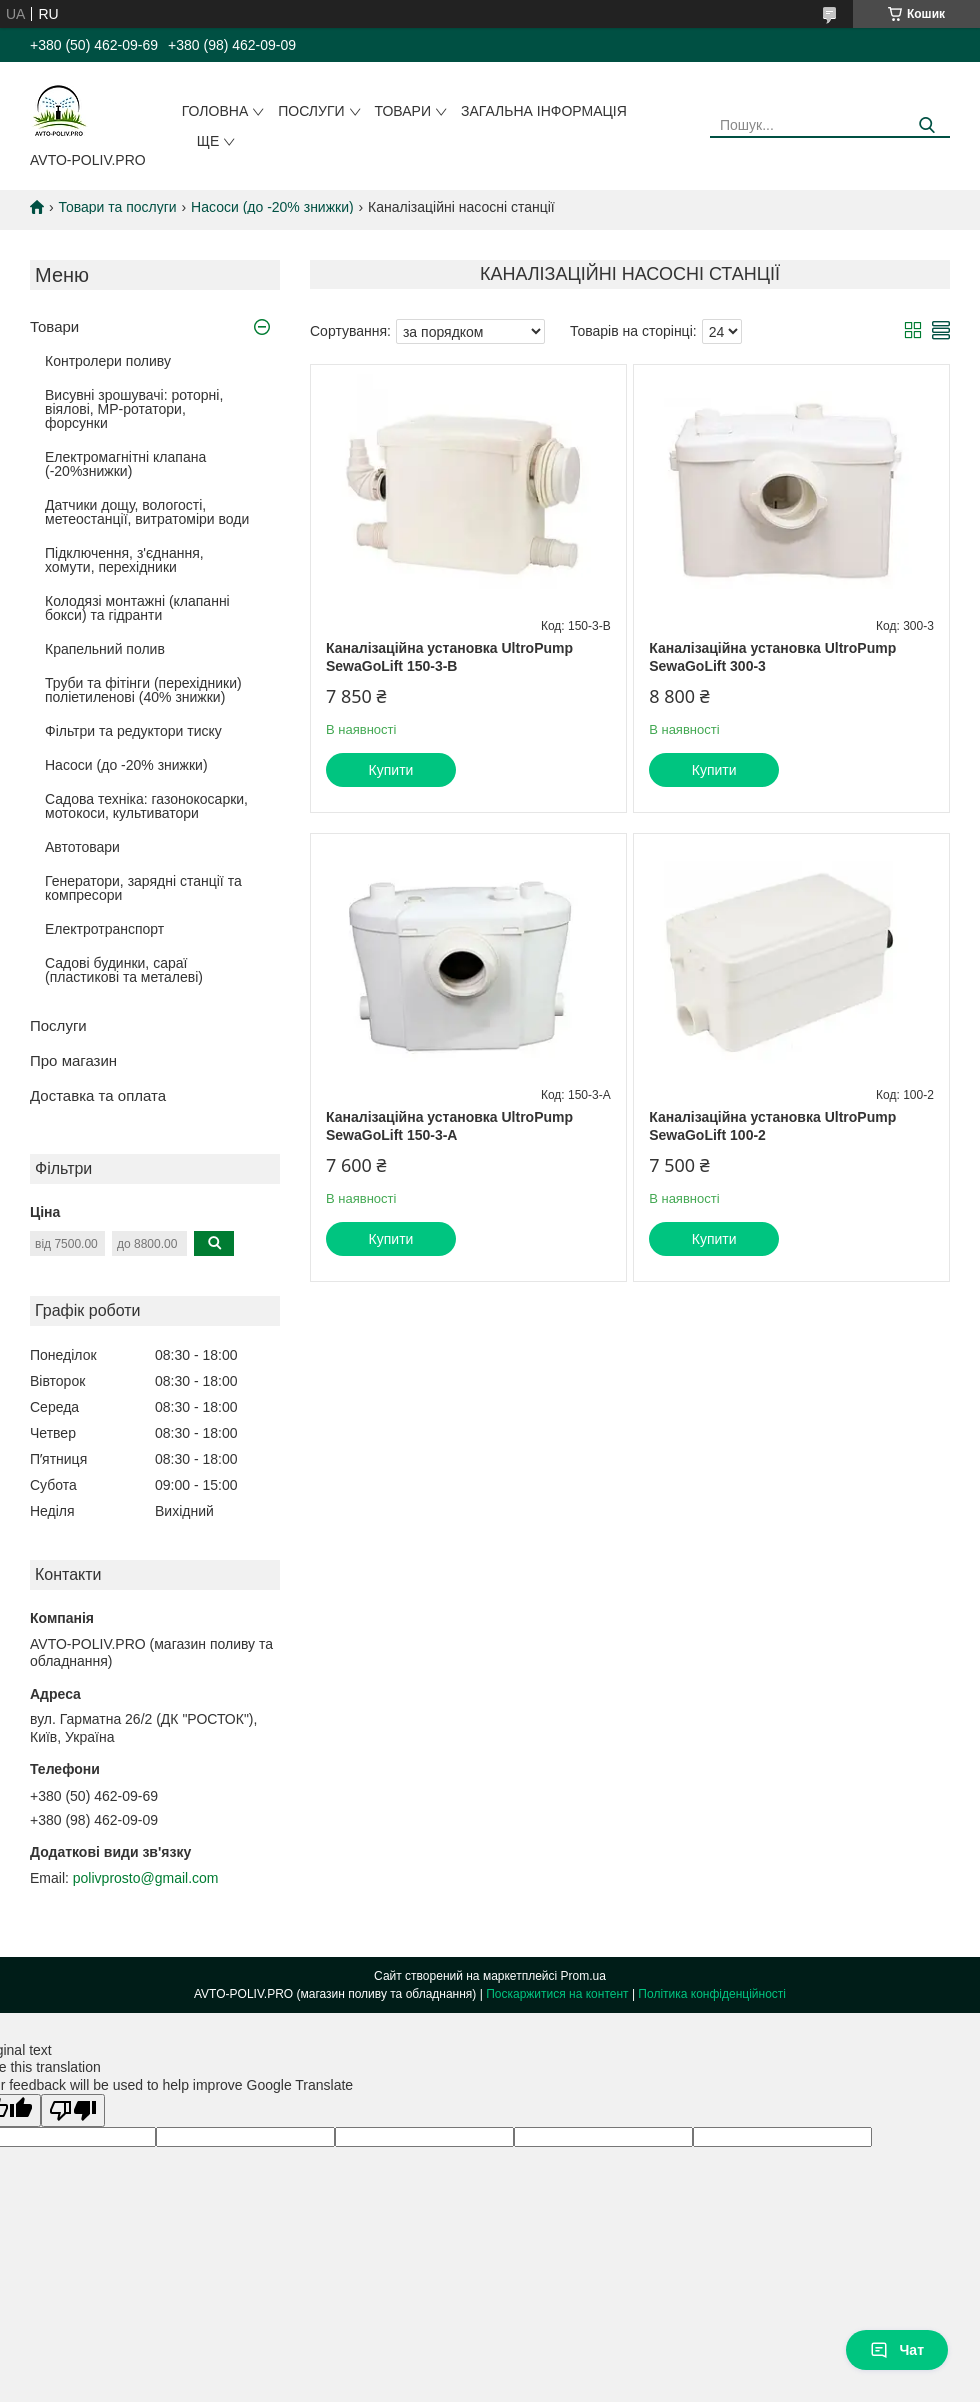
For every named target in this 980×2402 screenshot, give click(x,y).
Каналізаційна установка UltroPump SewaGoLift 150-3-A (449, 1126)
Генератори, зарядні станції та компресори (143, 888)
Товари (403, 111)
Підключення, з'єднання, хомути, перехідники (124, 560)
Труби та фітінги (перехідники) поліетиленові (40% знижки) (143, 690)
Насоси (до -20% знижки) (272, 207)
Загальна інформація (544, 111)
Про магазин (73, 1060)
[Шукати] (927, 125)
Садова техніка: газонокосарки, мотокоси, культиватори (146, 806)
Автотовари (82, 847)
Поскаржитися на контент (557, 1994)
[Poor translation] (73, 2110)
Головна (215, 111)
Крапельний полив (105, 649)
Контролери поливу (108, 361)
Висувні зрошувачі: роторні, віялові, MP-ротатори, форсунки (134, 409)
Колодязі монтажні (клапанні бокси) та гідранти (137, 608)
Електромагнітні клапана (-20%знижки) (125, 464)
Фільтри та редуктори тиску (133, 731)
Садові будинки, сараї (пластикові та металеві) (124, 970)
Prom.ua (583, 1976)
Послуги (311, 111)
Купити (391, 770)
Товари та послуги (117, 207)
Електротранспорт (104, 929)
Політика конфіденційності (712, 1994)
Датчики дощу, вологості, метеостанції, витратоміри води (147, 512)
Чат (897, 2350)
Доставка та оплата (98, 1095)
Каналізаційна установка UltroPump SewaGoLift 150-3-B (449, 657)
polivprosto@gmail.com (146, 1878)
